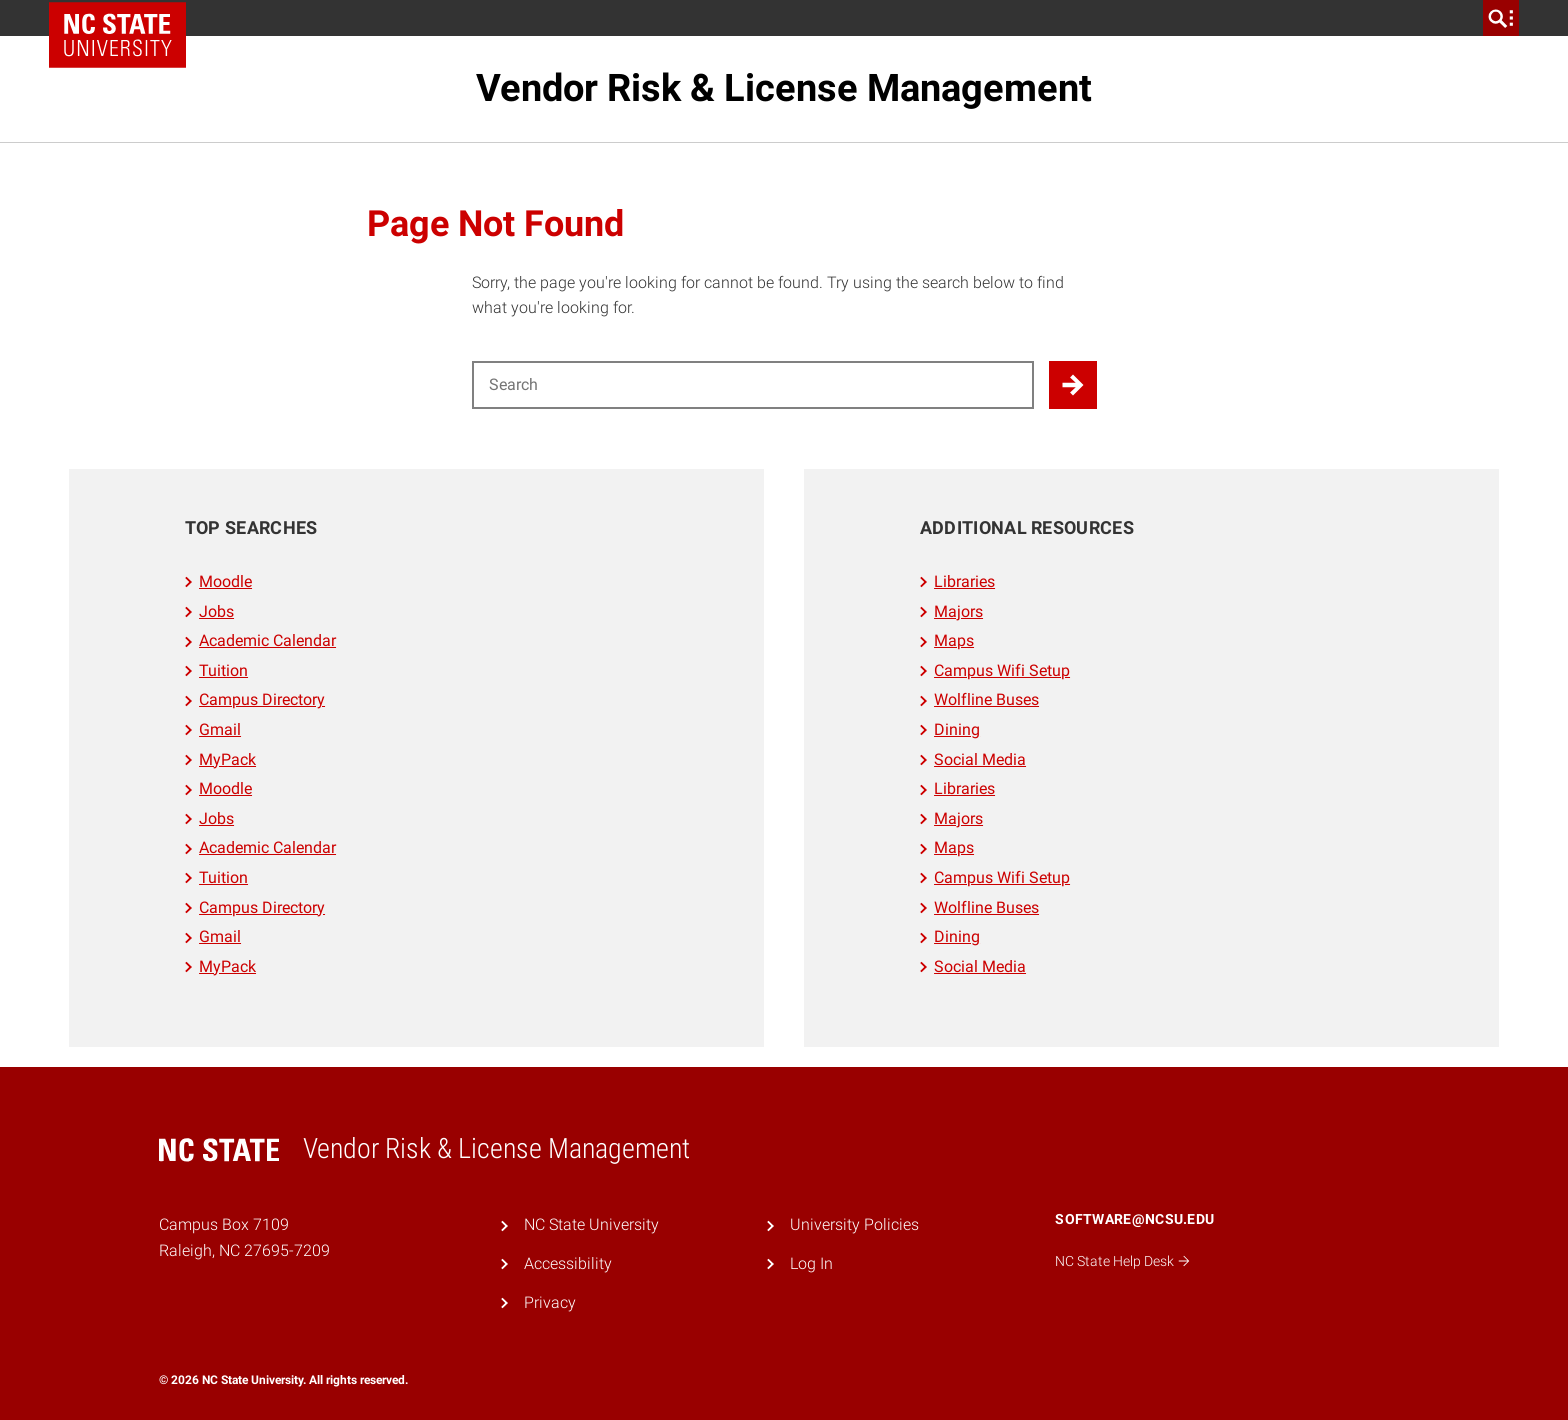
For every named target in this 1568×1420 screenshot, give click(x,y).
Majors (958, 611)
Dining (957, 729)
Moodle (225, 581)
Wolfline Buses (986, 699)
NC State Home (124, 18)
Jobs (216, 611)
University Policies (854, 1224)
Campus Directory (262, 699)
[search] (1501, 18)
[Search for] (753, 385)
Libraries (964, 581)
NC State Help (1123, 1261)
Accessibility (568, 1263)
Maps (954, 640)
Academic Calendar (267, 640)
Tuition (223, 670)
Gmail (220, 729)
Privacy (550, 1302)
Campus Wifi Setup (1002, 670)
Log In (811, 1263)
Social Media (980, 759)
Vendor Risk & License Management (784, 88)
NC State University (591, 1224)
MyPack (227, 759)
